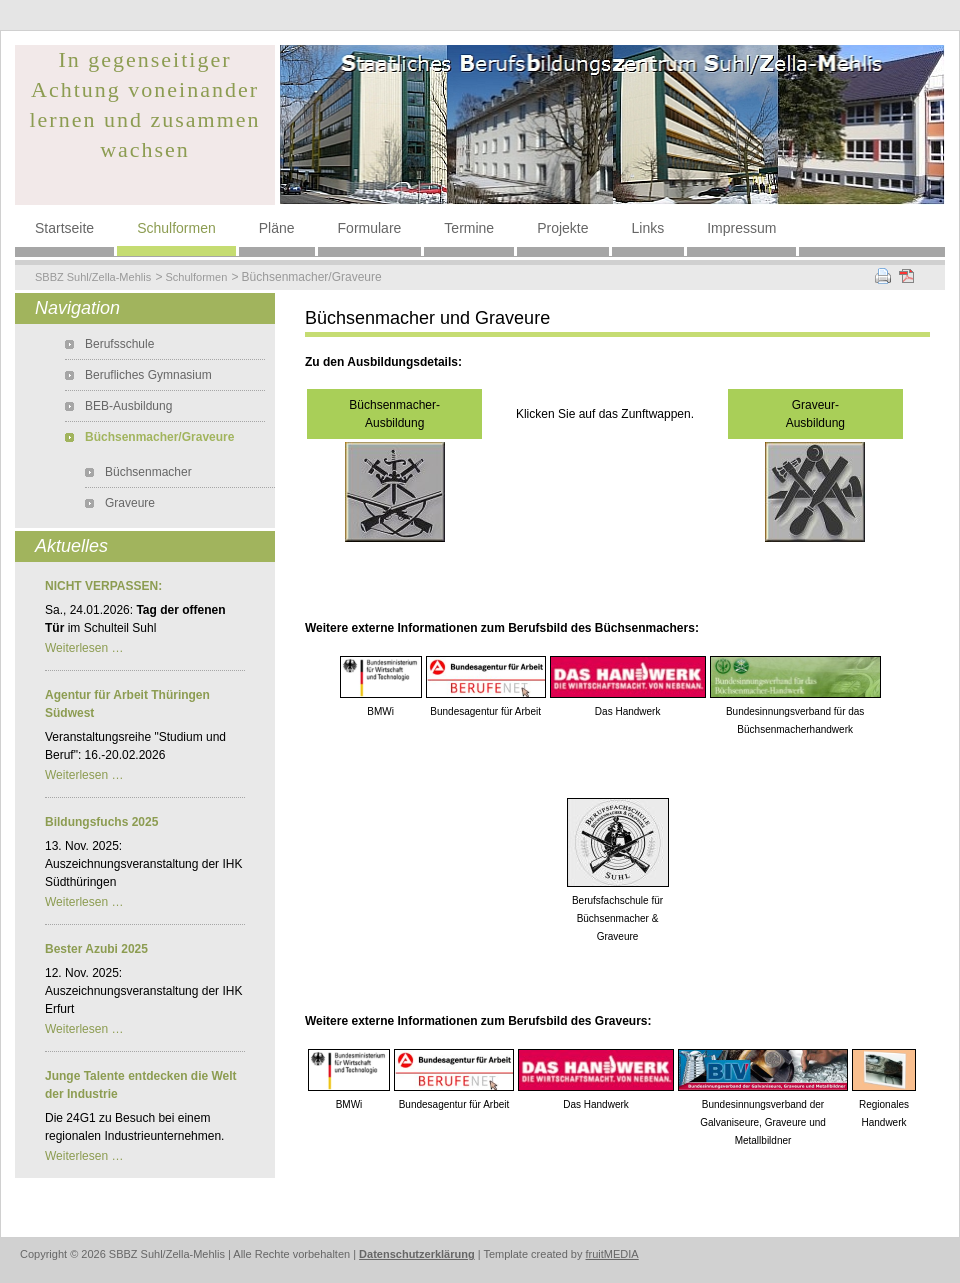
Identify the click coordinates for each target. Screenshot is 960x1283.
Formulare (370, 228)
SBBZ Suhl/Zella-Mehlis (93, 277)
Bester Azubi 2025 (96, 949)
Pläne (277, 228)
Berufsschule (119, 344)
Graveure (130, 503)
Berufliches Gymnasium (148, 375)
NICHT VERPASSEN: (103, 586)
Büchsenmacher (148, 472)
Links (648, 228)
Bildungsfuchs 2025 (101, 822)
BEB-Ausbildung (128, 406)
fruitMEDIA (612, 1254)
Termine (469, 228)
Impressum (741, 228)
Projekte (562, 228)
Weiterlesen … (84, 648)
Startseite (64, 228)
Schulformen (176, 228)
